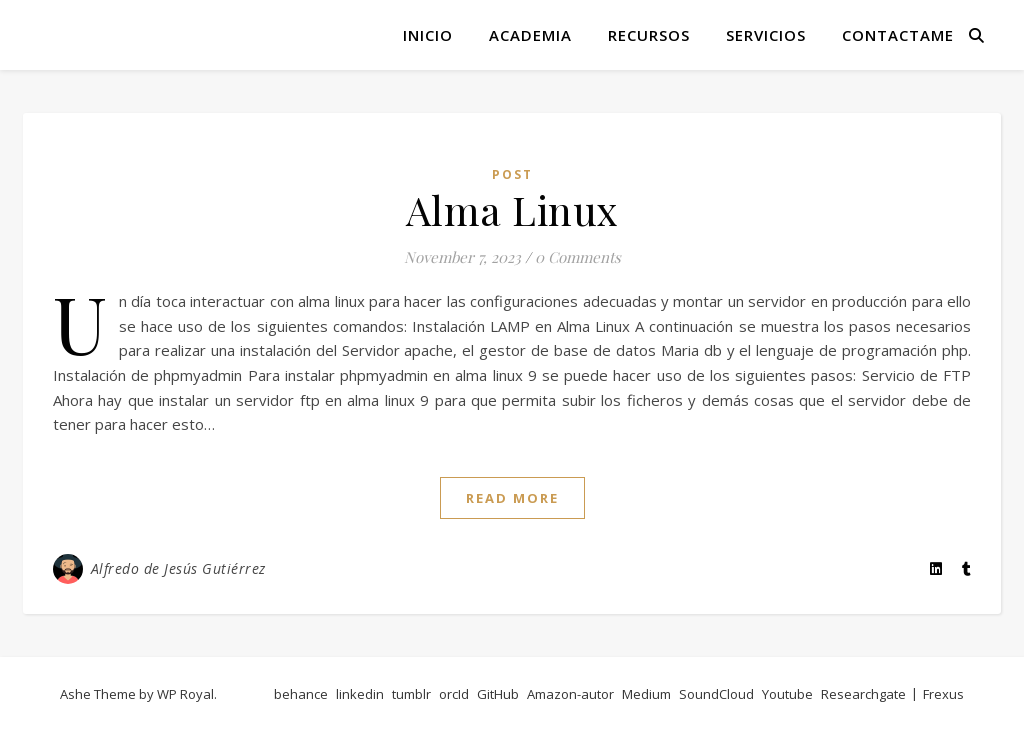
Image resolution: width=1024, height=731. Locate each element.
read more (512, 498)
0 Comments (578, 257)
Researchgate (863, 694)
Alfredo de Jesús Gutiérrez (178, 568)
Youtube (787, 694)
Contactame (898, 35)
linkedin (360, 694)
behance (301, 694)
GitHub (498, 694)
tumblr (411, 694)
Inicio (428, 35)
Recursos (649, 35)
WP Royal (185, 694)
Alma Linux (512, 209)
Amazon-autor (570, 694)
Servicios (766, 35)
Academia (530, 35)
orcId (454, 694)
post (512, 174)
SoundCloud (716, 694)
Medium (646, 694)
